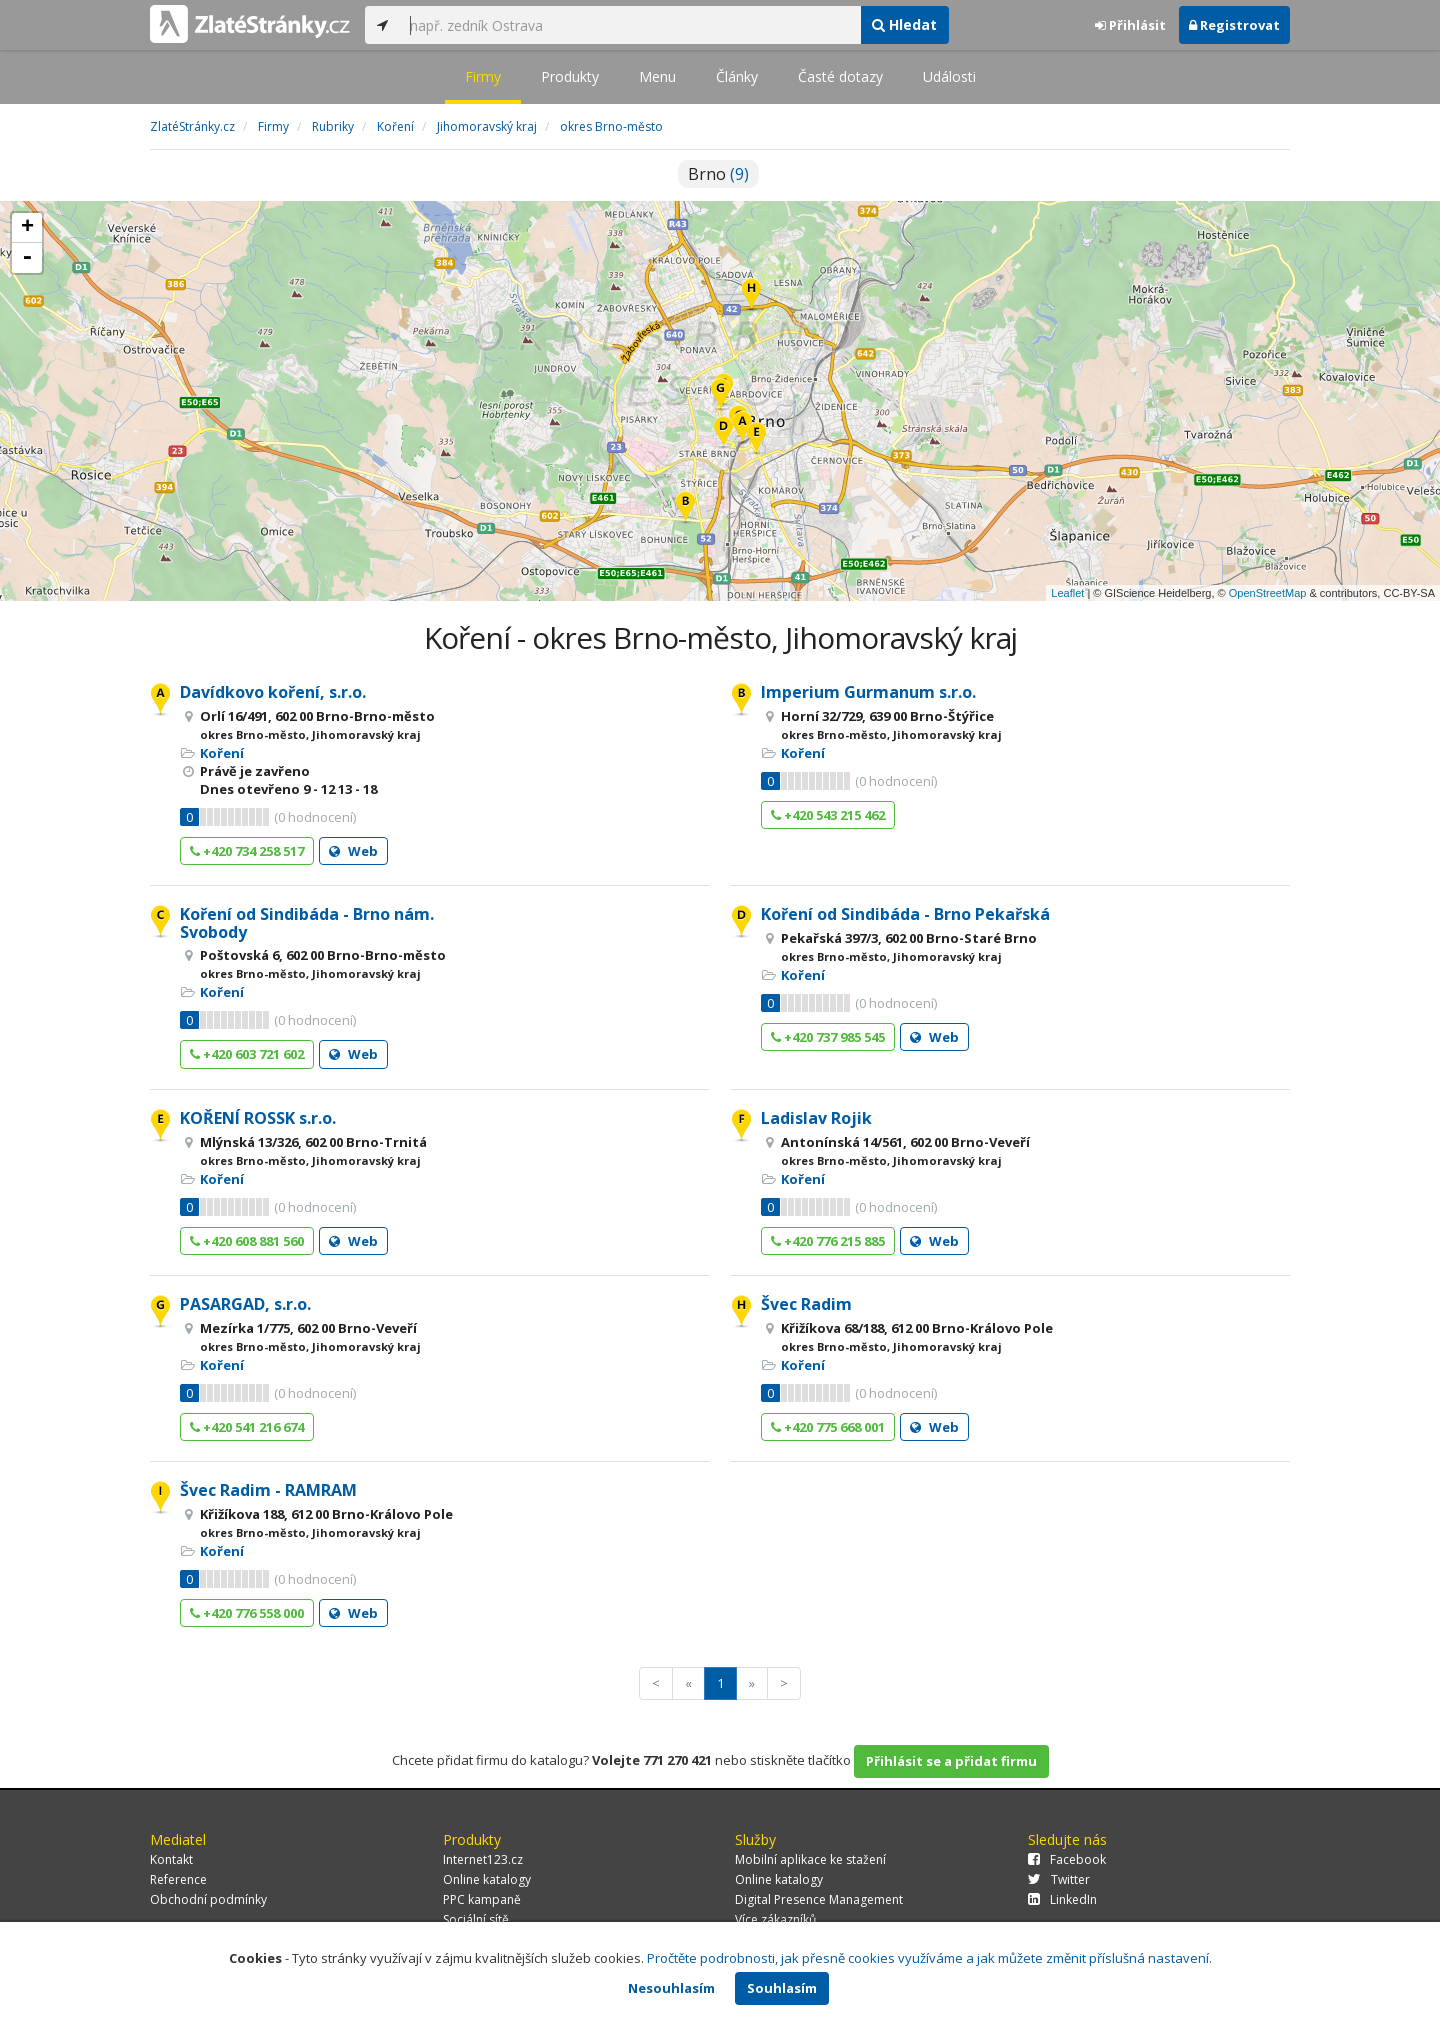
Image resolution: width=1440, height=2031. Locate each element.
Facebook (1067, 1859)
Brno (718, 174)
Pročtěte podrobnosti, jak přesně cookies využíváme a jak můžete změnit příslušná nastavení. (929, 1958)
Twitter (1059, 1879)
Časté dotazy (840, 76)
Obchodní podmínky (208, 1899)
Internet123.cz (483, 1859)
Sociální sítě (476, 1919)
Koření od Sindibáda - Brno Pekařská (905, 914)
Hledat (904, 24)
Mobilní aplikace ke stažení (810, 1859)
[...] (630, 25)
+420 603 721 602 (247, 1054)
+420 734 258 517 (247, 851)
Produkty (570, 76)
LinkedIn (1062, 1899)
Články (737, 76)
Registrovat (1234, 25)
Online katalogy (487, 1879)
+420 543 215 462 (828, 815)
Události (949, 76)
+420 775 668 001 (828, 1427)
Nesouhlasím (671, 1988)
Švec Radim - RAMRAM (268, 1490)
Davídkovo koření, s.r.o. (273, 692)
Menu (657, 76)
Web (353, 851)
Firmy (483, 76)
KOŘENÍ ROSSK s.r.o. (258, 1118)
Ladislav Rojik (816, 1118)
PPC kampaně (482, 1899)
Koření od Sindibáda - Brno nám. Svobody (307, 923)
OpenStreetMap (1268, 593)
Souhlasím (782, 1988)
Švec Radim (806, 1304)
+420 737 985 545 (828, 1037)
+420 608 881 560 (247, 1241)
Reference (178, 1879)
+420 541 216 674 (247, 1427)
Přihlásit (1130, 25)
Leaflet (1067, 593)
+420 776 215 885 (828, 1241)
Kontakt (171, 1859)
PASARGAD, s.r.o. (245, 1304)
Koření (222, 753)
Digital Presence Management (819, 1899)
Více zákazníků (775, 1919)
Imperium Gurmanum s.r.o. (868, 692)
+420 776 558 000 (247, 1613)
